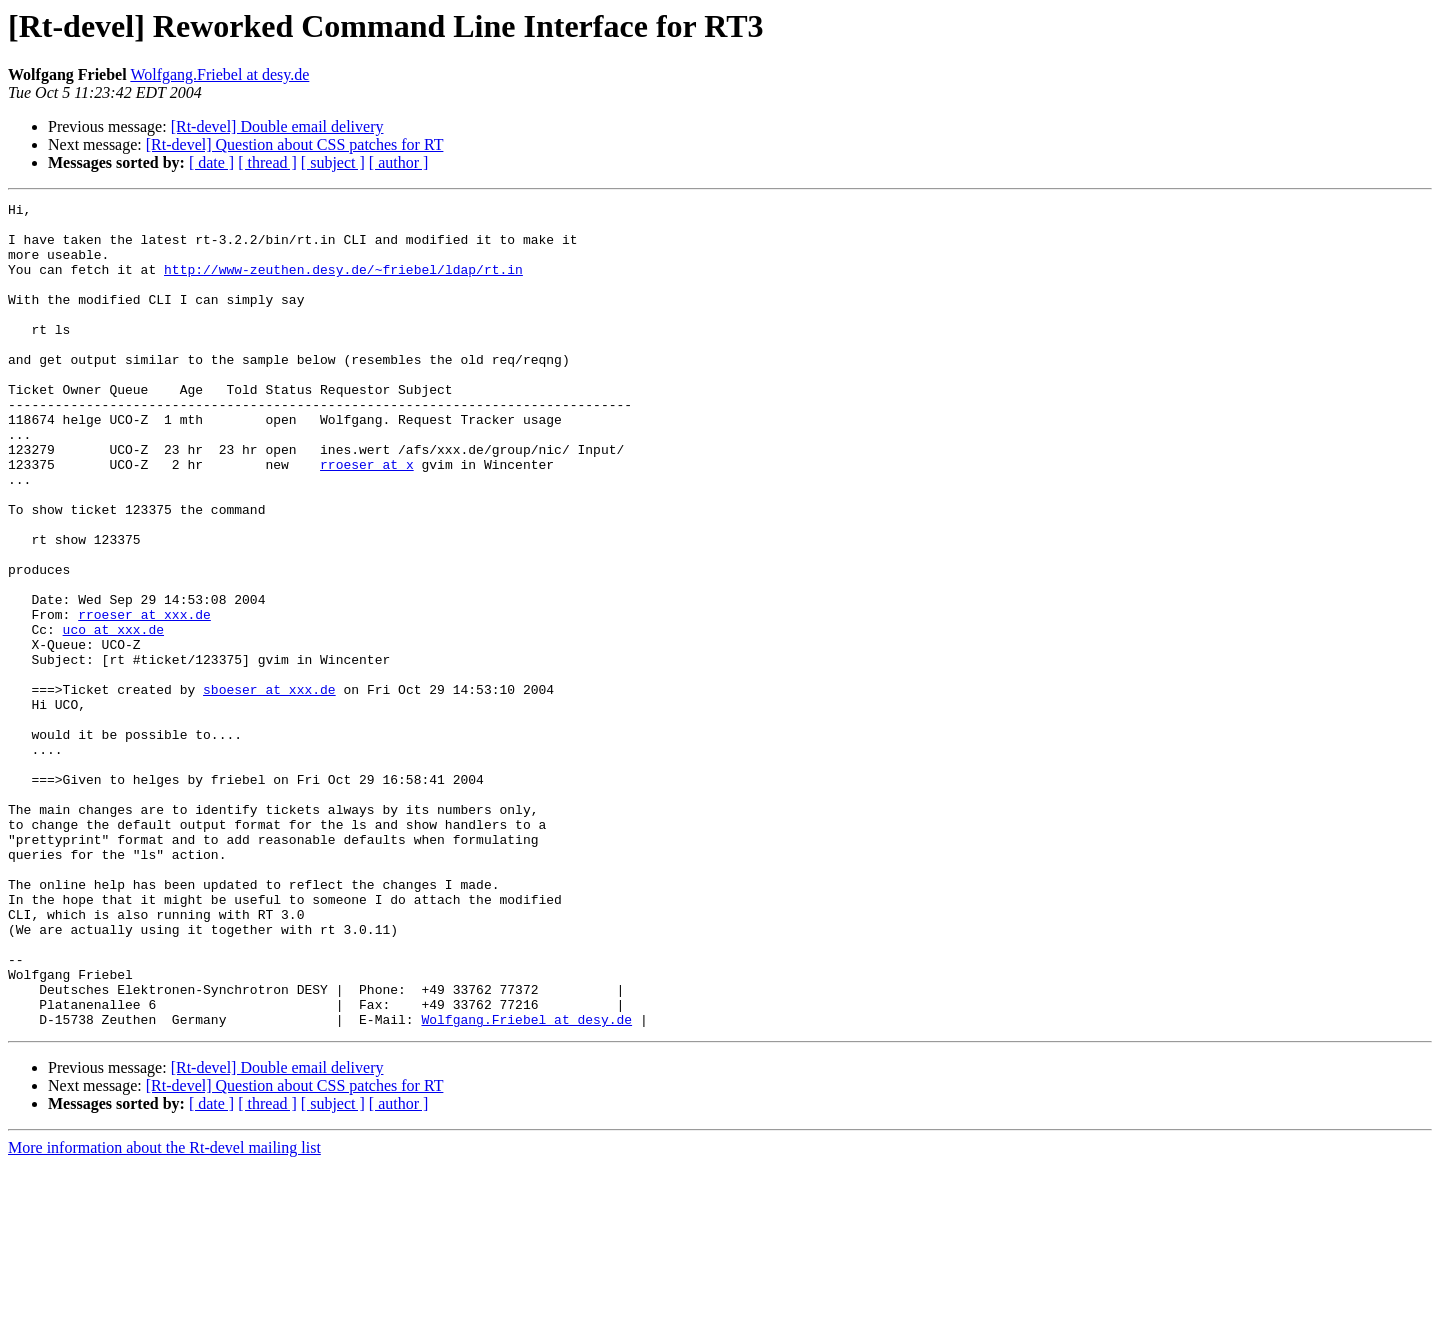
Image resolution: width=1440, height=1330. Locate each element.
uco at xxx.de (113, 716)
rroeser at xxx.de (144, 698)
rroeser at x (367, 518)
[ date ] (211, 162)
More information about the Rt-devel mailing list (164, 1312)
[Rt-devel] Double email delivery (277, 126)
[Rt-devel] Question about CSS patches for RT (295, 144)
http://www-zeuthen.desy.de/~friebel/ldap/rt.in (343, 284)
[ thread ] (267, 162)
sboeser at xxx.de (269, 788)
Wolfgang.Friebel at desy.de (219, 74)
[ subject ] (333, 162)
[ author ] (399, 162)
